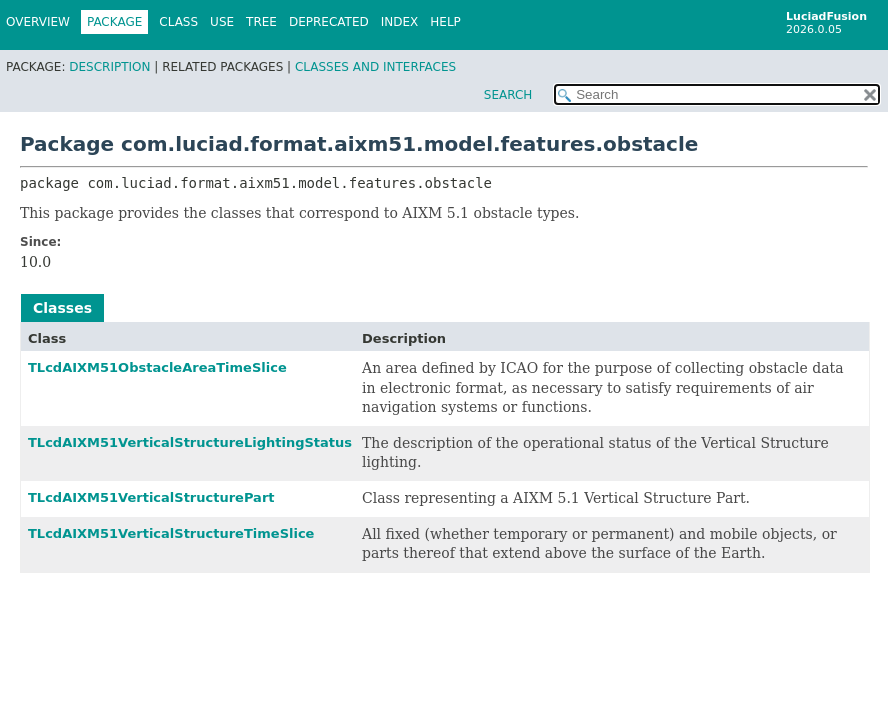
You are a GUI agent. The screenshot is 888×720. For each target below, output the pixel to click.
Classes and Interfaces (375, 67)
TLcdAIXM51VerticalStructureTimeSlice (171, 533)
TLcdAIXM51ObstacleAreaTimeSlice (157, 367)
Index (400, 22)
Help (445, 22)
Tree (261, 22)
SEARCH (508, 95)
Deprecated (329, 22)
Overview (38, 22)
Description (109, 67)
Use (222, 22)
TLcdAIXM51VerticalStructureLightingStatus (190, 442)
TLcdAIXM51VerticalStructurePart (151, 497)
